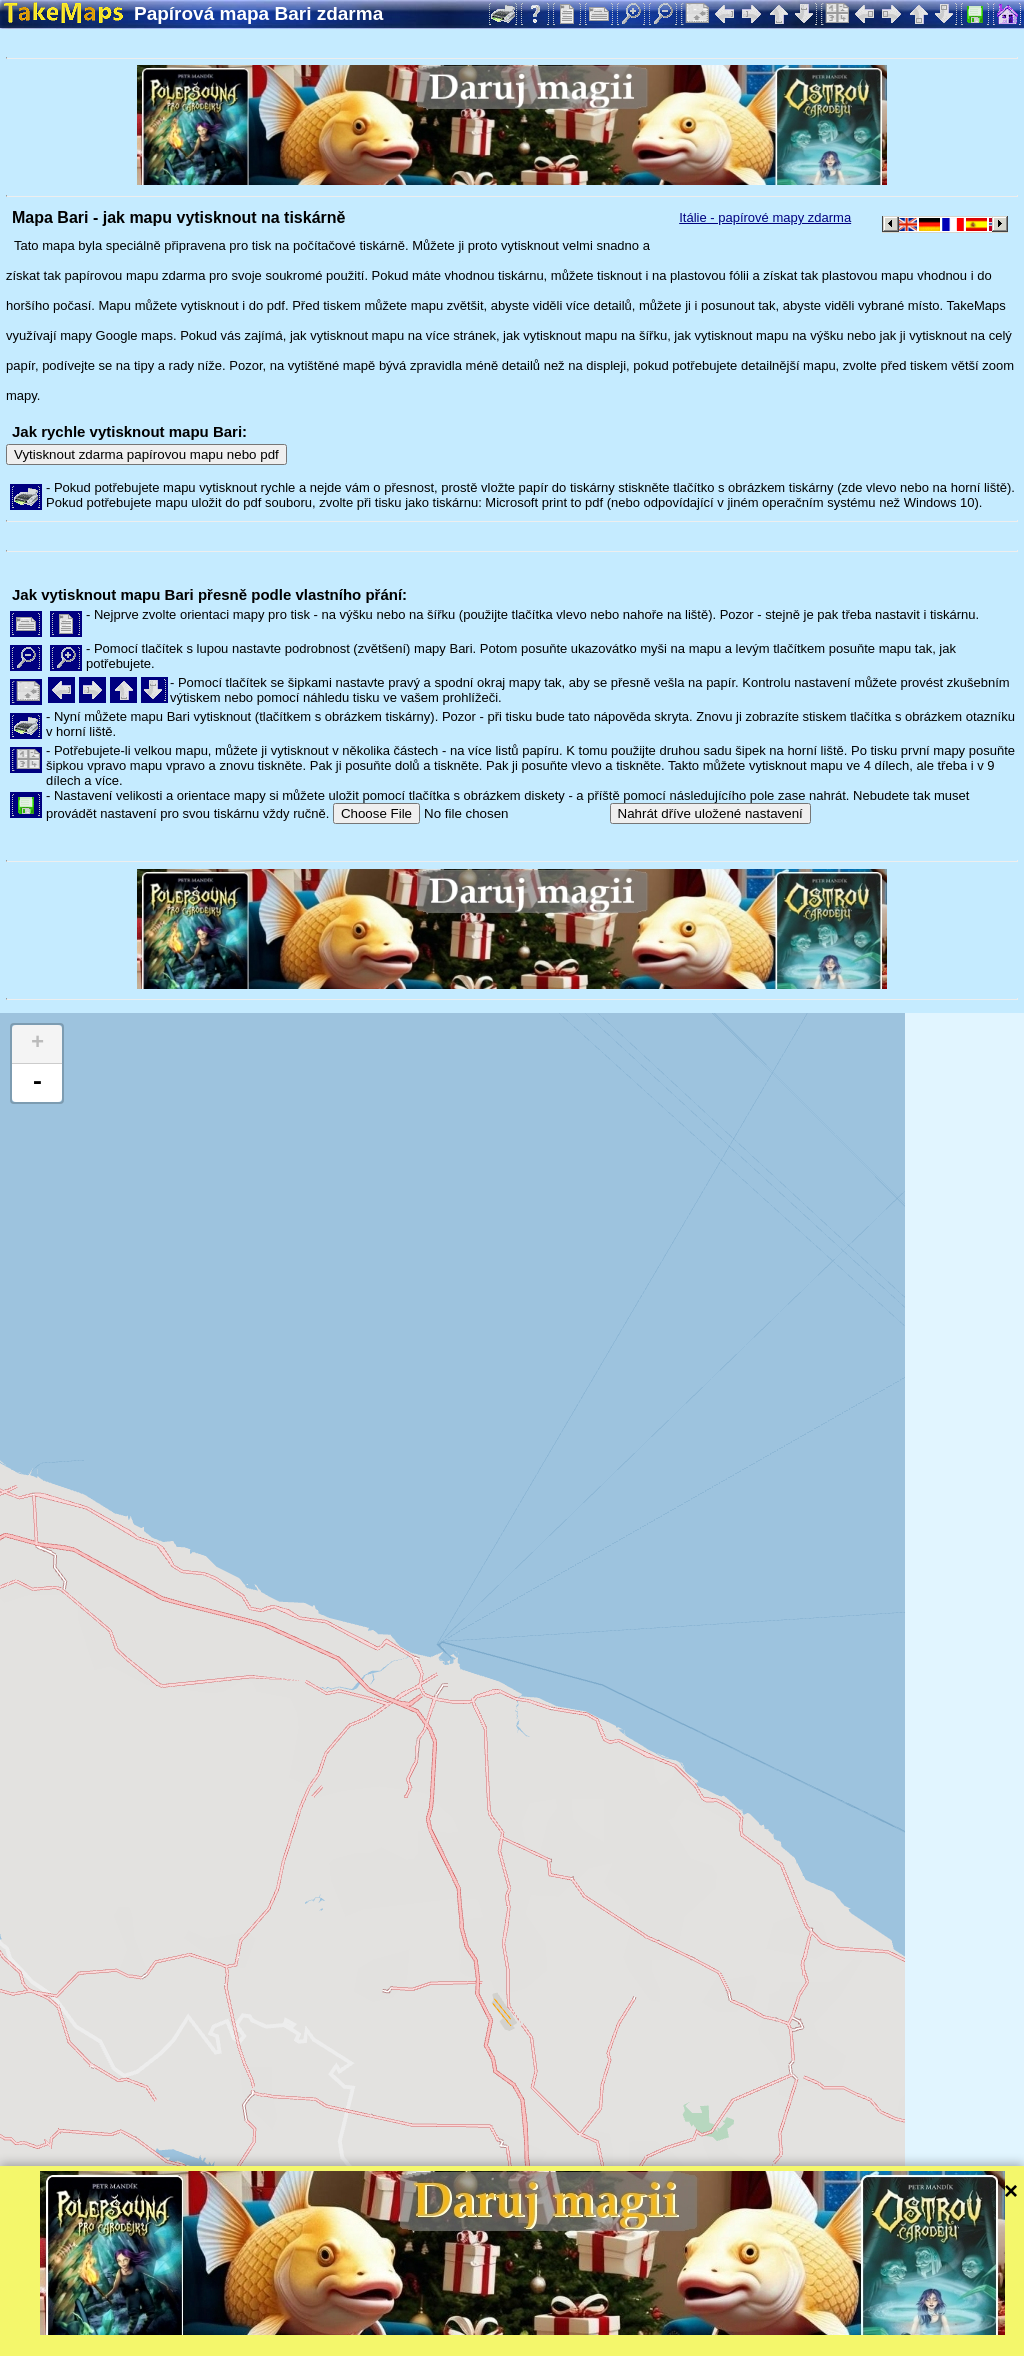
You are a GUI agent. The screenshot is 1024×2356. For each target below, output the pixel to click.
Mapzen (870, 2314)
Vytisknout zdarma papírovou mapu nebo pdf (146, 454)
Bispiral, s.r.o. (206, 2340)
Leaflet (627, 2314)
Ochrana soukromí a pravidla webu (464, 2340)
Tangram (694, 2314)
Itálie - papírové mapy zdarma (765, 217)
